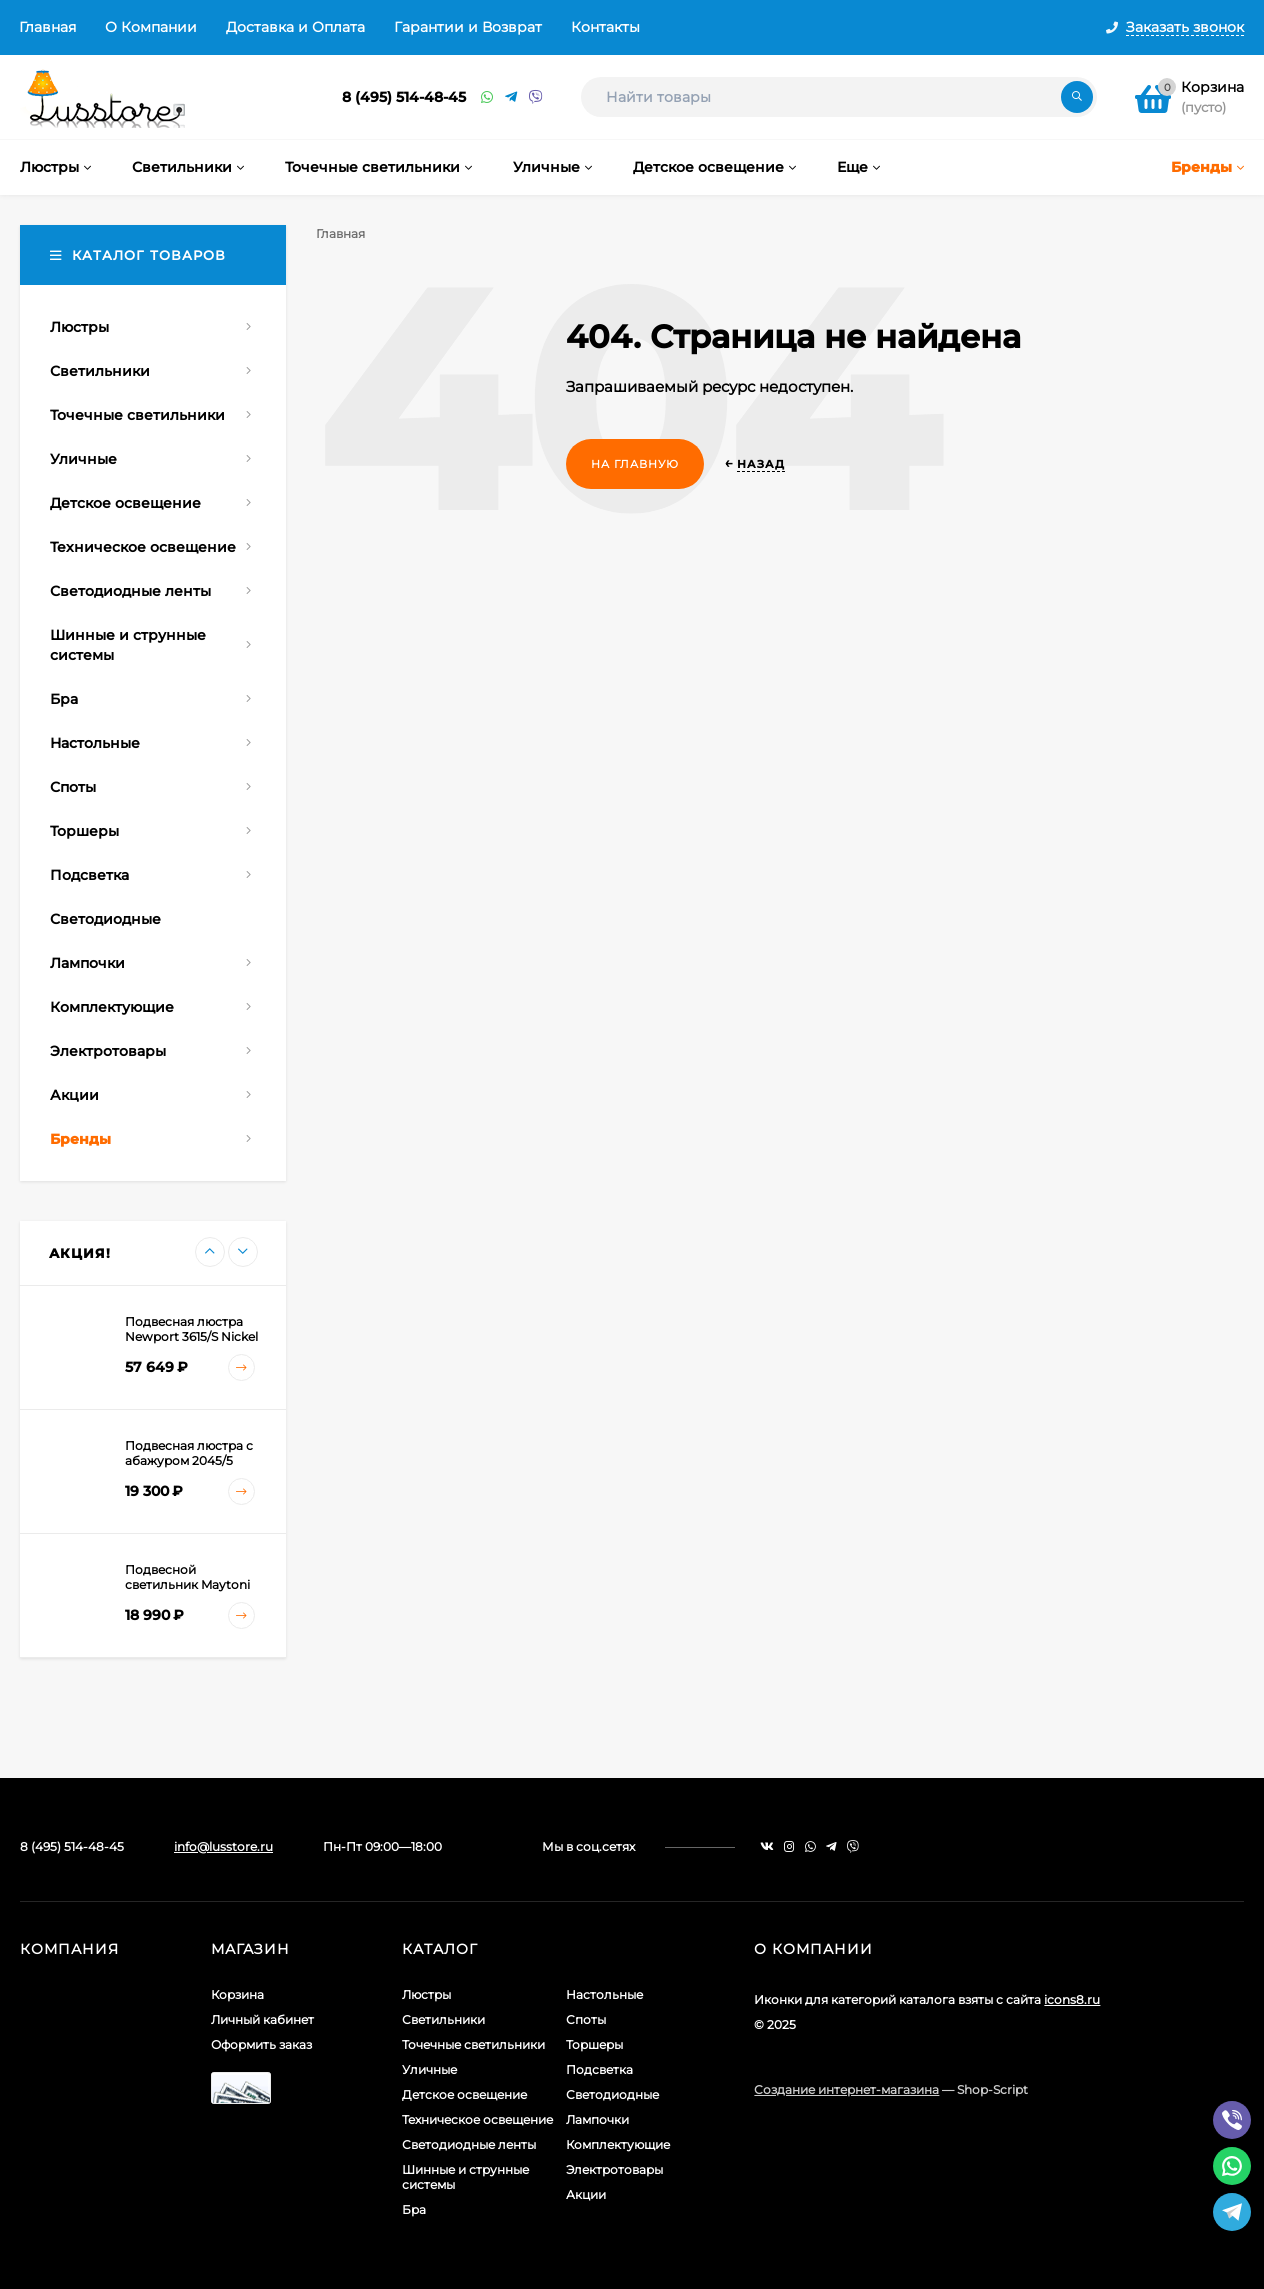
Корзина (237, 1994)
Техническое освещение (477, 2119)
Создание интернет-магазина (846, 2089)
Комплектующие (618, 2144)
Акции (586, 2194)
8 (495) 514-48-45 (404, 97)
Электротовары (614, 2169)
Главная (47, 27)
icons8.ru (1072, 1999)
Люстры (426, 1994)
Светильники (443, 2019)
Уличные (429, 2069)
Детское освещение (464, 2094)
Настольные (604, 1994)
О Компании (151, 27)
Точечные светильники (473, 2044)
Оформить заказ (261, 2044)
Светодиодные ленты (469, 2144)
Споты (586, 2019)
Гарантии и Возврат (468, 27)
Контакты (605, 27)
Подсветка (599, 2069)
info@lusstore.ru (223, 1846)
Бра (414, 2209)
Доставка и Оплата (295, 27)
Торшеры (594, 2044)
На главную (635, 464)
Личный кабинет (262, 2019)
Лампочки (597, 2119)
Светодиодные (612, 2094)
